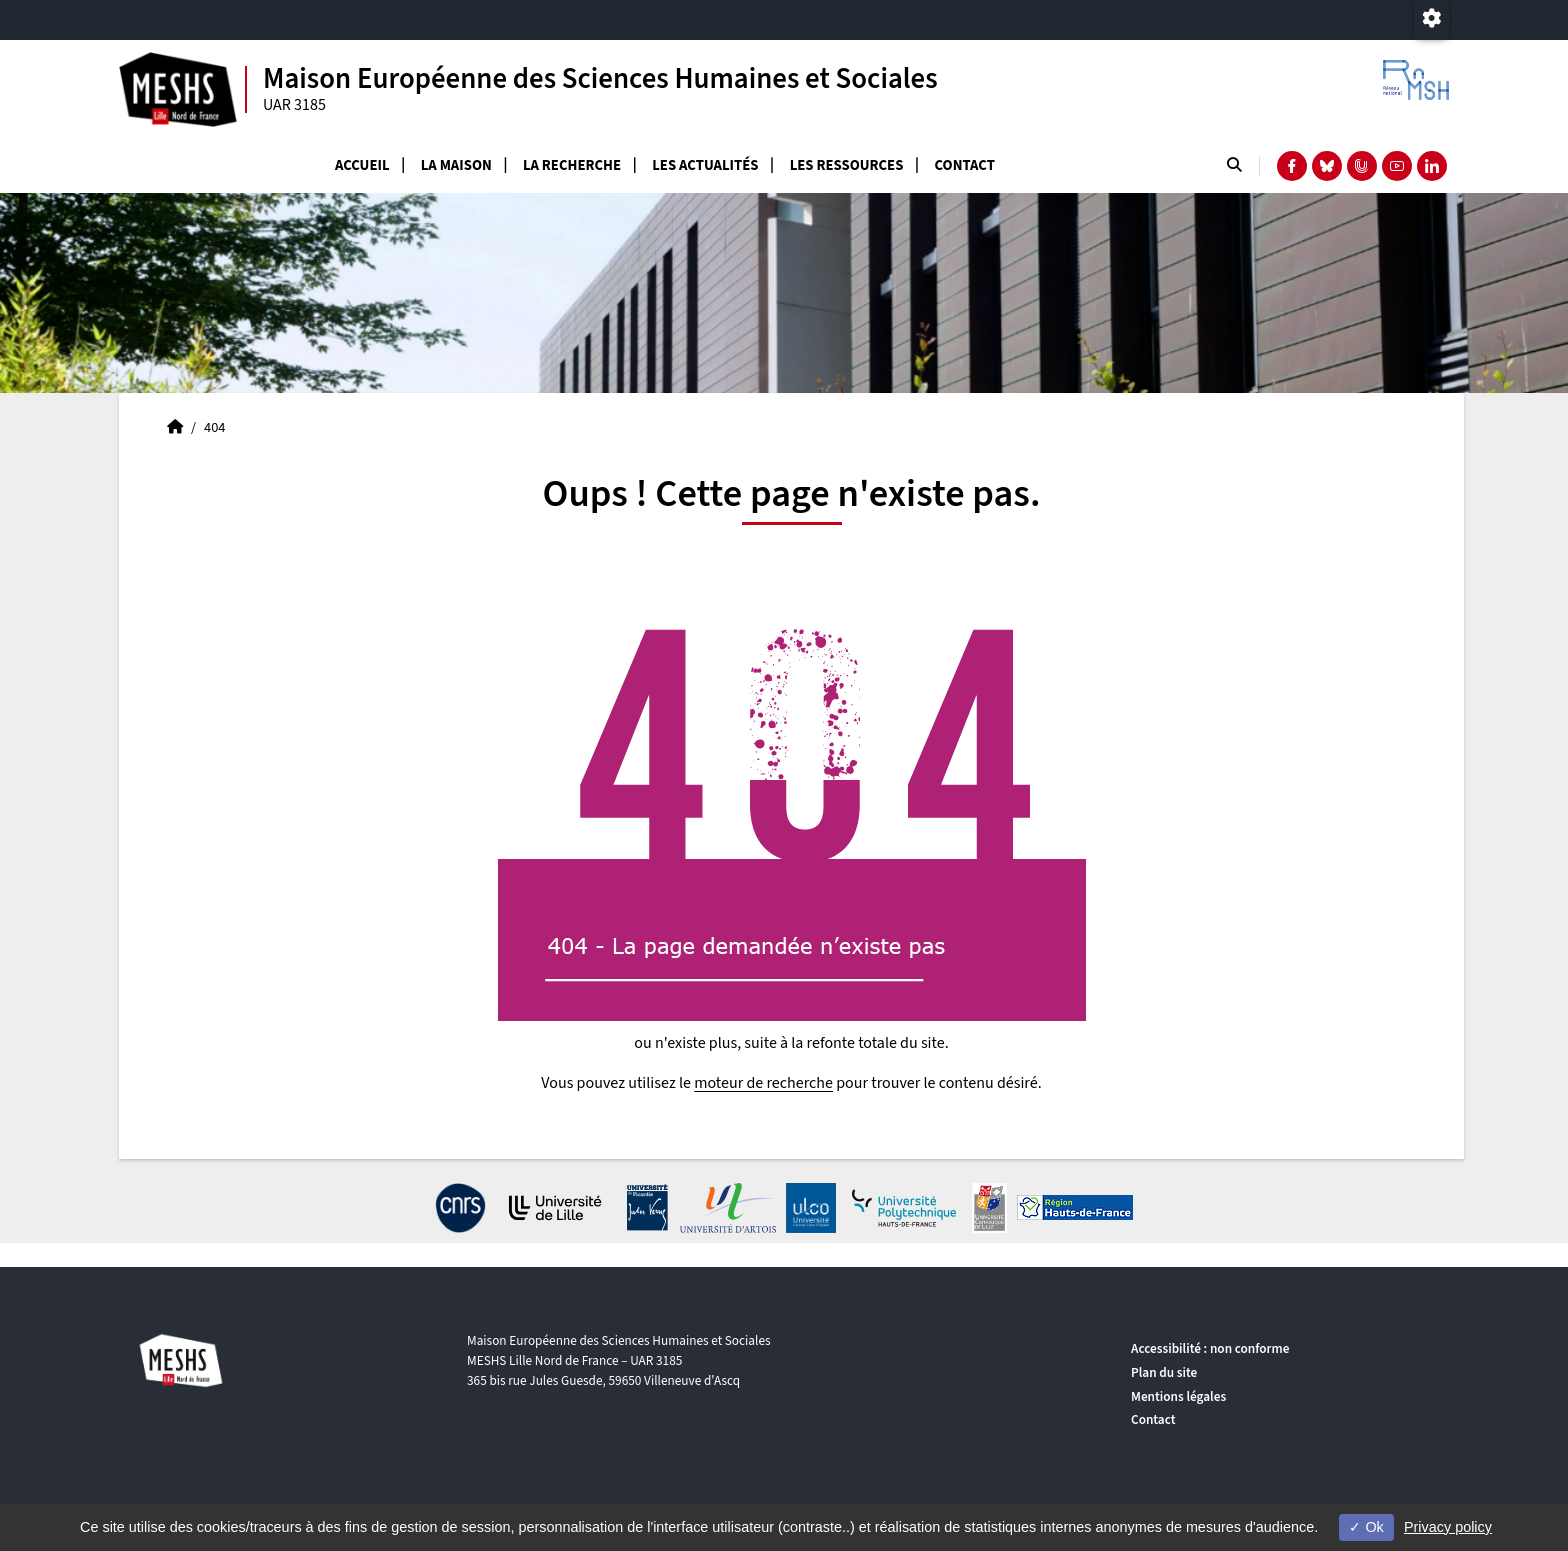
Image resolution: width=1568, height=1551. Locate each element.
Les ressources (847, 165)
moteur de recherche (763, 1083)
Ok (1366, 1527)
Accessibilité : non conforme (1210, 1348)
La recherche (572, 165)
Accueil (362, 165)
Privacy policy (1448, 1527)
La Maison (456, 165)
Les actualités (705, 165)
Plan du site (1164, 1372)
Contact (965, 165)
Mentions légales (1178, 1396)
